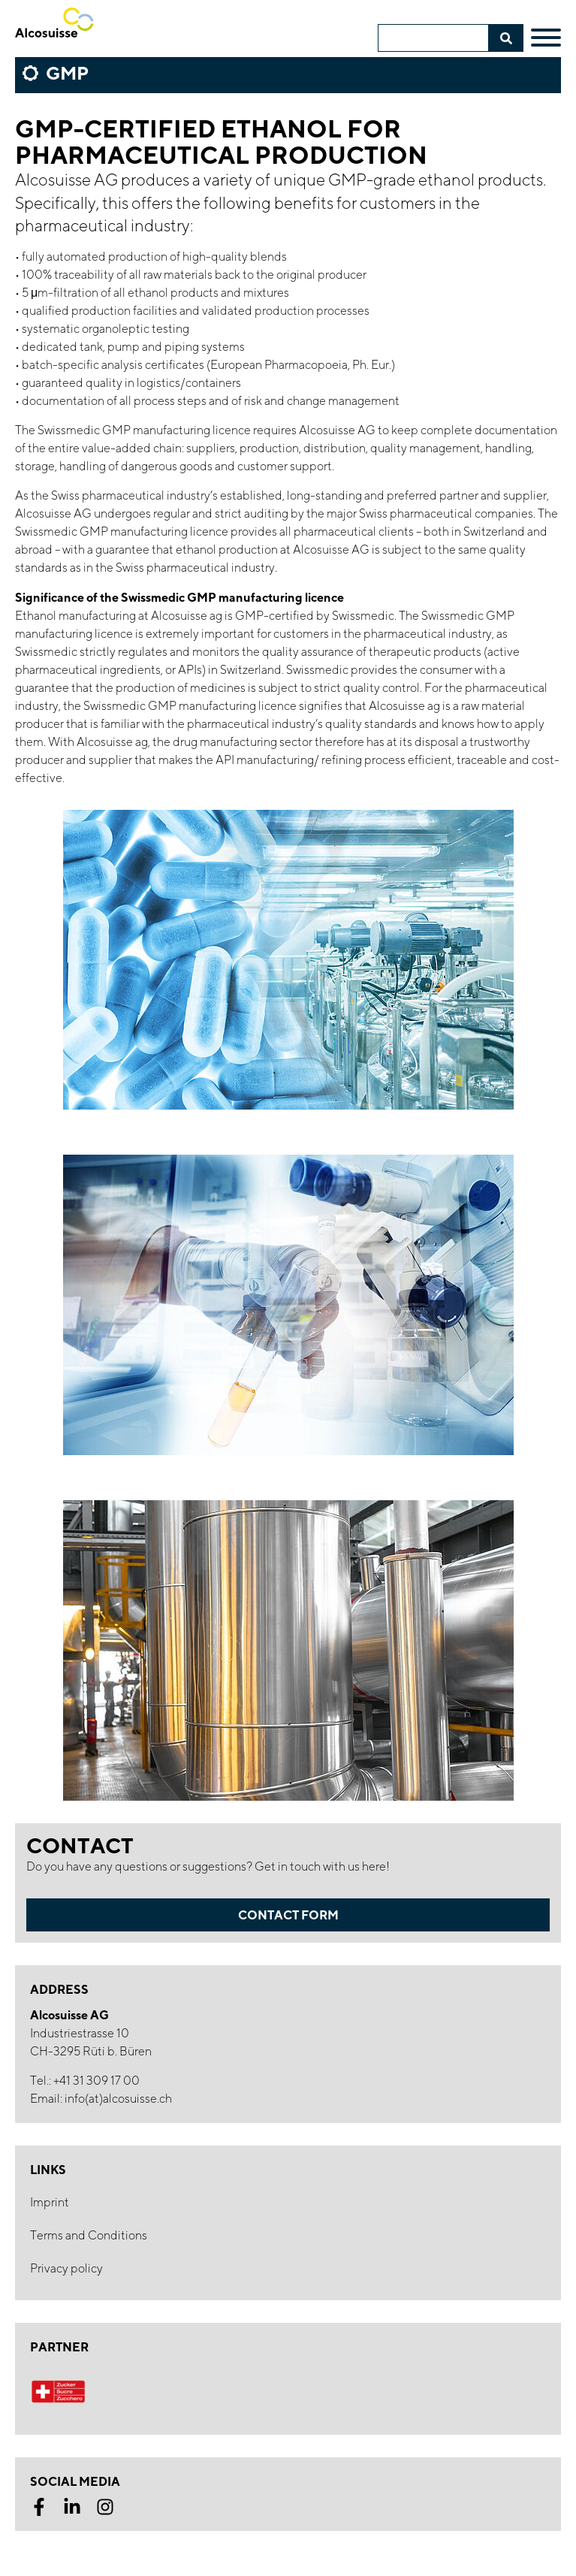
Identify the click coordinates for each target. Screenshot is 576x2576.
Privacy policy (66, 2268)
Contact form (288, 1914)
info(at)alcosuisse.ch (118, 2098)
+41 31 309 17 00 (96, 2080)
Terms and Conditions (88, 2235)
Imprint (49, 2202)
